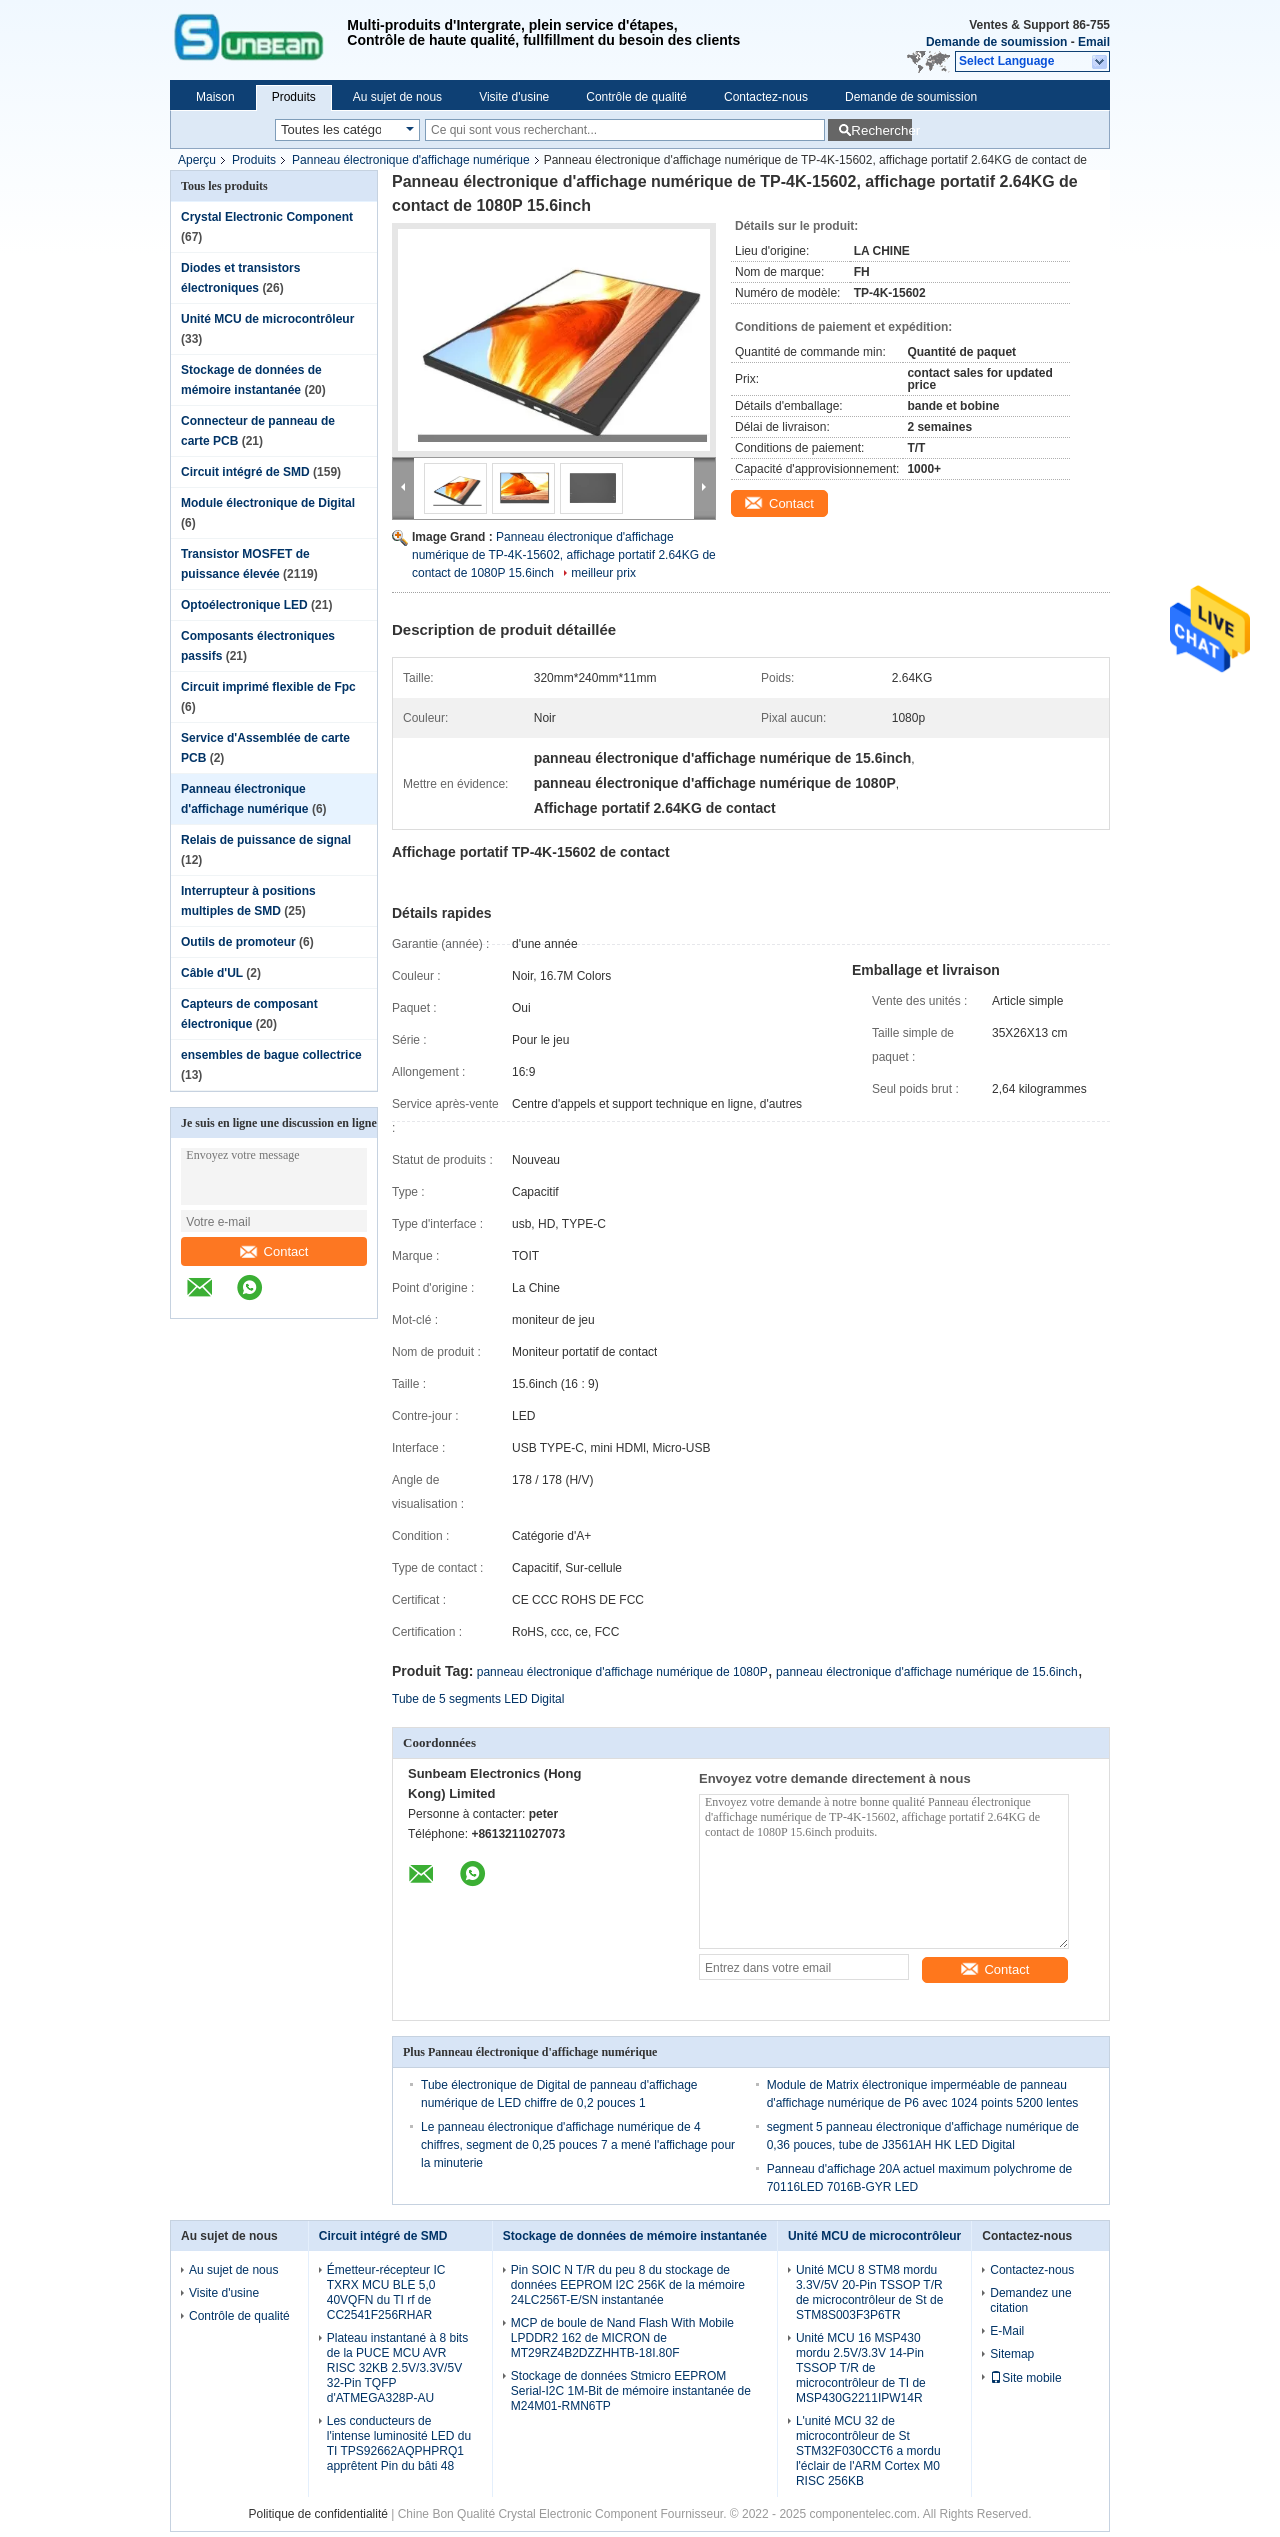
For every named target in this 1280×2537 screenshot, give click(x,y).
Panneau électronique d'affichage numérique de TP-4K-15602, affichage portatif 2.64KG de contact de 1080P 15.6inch (564, 555)
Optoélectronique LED (244, 605)
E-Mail (1007, 2331)
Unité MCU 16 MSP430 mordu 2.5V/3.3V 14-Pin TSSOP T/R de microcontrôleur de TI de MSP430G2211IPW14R (861, 2368)
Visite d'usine (514, 97)
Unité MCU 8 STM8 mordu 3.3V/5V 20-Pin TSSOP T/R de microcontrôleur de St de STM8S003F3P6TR (869, 2292)
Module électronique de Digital (268, 503)
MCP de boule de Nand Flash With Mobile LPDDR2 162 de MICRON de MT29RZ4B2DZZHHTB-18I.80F (622, 2338)
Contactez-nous (766, 97)
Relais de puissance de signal (266, 840)
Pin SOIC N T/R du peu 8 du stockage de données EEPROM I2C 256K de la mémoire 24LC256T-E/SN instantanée (628, 2285)
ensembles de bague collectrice (271, 1055)
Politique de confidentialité (317, 2514)
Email (1094, 42)
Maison (215, 97)
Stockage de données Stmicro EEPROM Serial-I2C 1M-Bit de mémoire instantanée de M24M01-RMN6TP (631, 2391)
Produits (294, 97)
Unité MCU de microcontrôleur (267, 319)
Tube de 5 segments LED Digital (478, 1699)
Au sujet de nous (397, 97)
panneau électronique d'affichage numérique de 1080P (622, 1672)
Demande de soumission (996, 42)
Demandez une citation (1030, 2300)
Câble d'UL (212, 973)
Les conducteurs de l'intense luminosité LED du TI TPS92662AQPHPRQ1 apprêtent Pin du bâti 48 (399, 2443)
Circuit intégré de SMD (245, 472)
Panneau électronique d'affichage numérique (411, 160)
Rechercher (881, 130)
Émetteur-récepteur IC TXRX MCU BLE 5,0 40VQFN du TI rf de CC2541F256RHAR (386, 2292)
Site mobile (1025, 2378)
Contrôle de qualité (636, 97)
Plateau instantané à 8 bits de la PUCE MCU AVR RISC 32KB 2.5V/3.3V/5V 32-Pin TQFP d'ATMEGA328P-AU (397, 2368)
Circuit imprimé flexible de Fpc (268, 687)
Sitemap (1012, 2354)
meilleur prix (603, 573)
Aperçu (197, 160)
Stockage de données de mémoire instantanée (635, 2236)
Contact (274, 1251)
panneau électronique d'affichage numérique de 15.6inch (927, 1672)
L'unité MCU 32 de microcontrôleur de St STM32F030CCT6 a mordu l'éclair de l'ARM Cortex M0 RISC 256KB (868, 2451)
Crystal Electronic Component (267, 217)
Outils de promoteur (238, 942)
